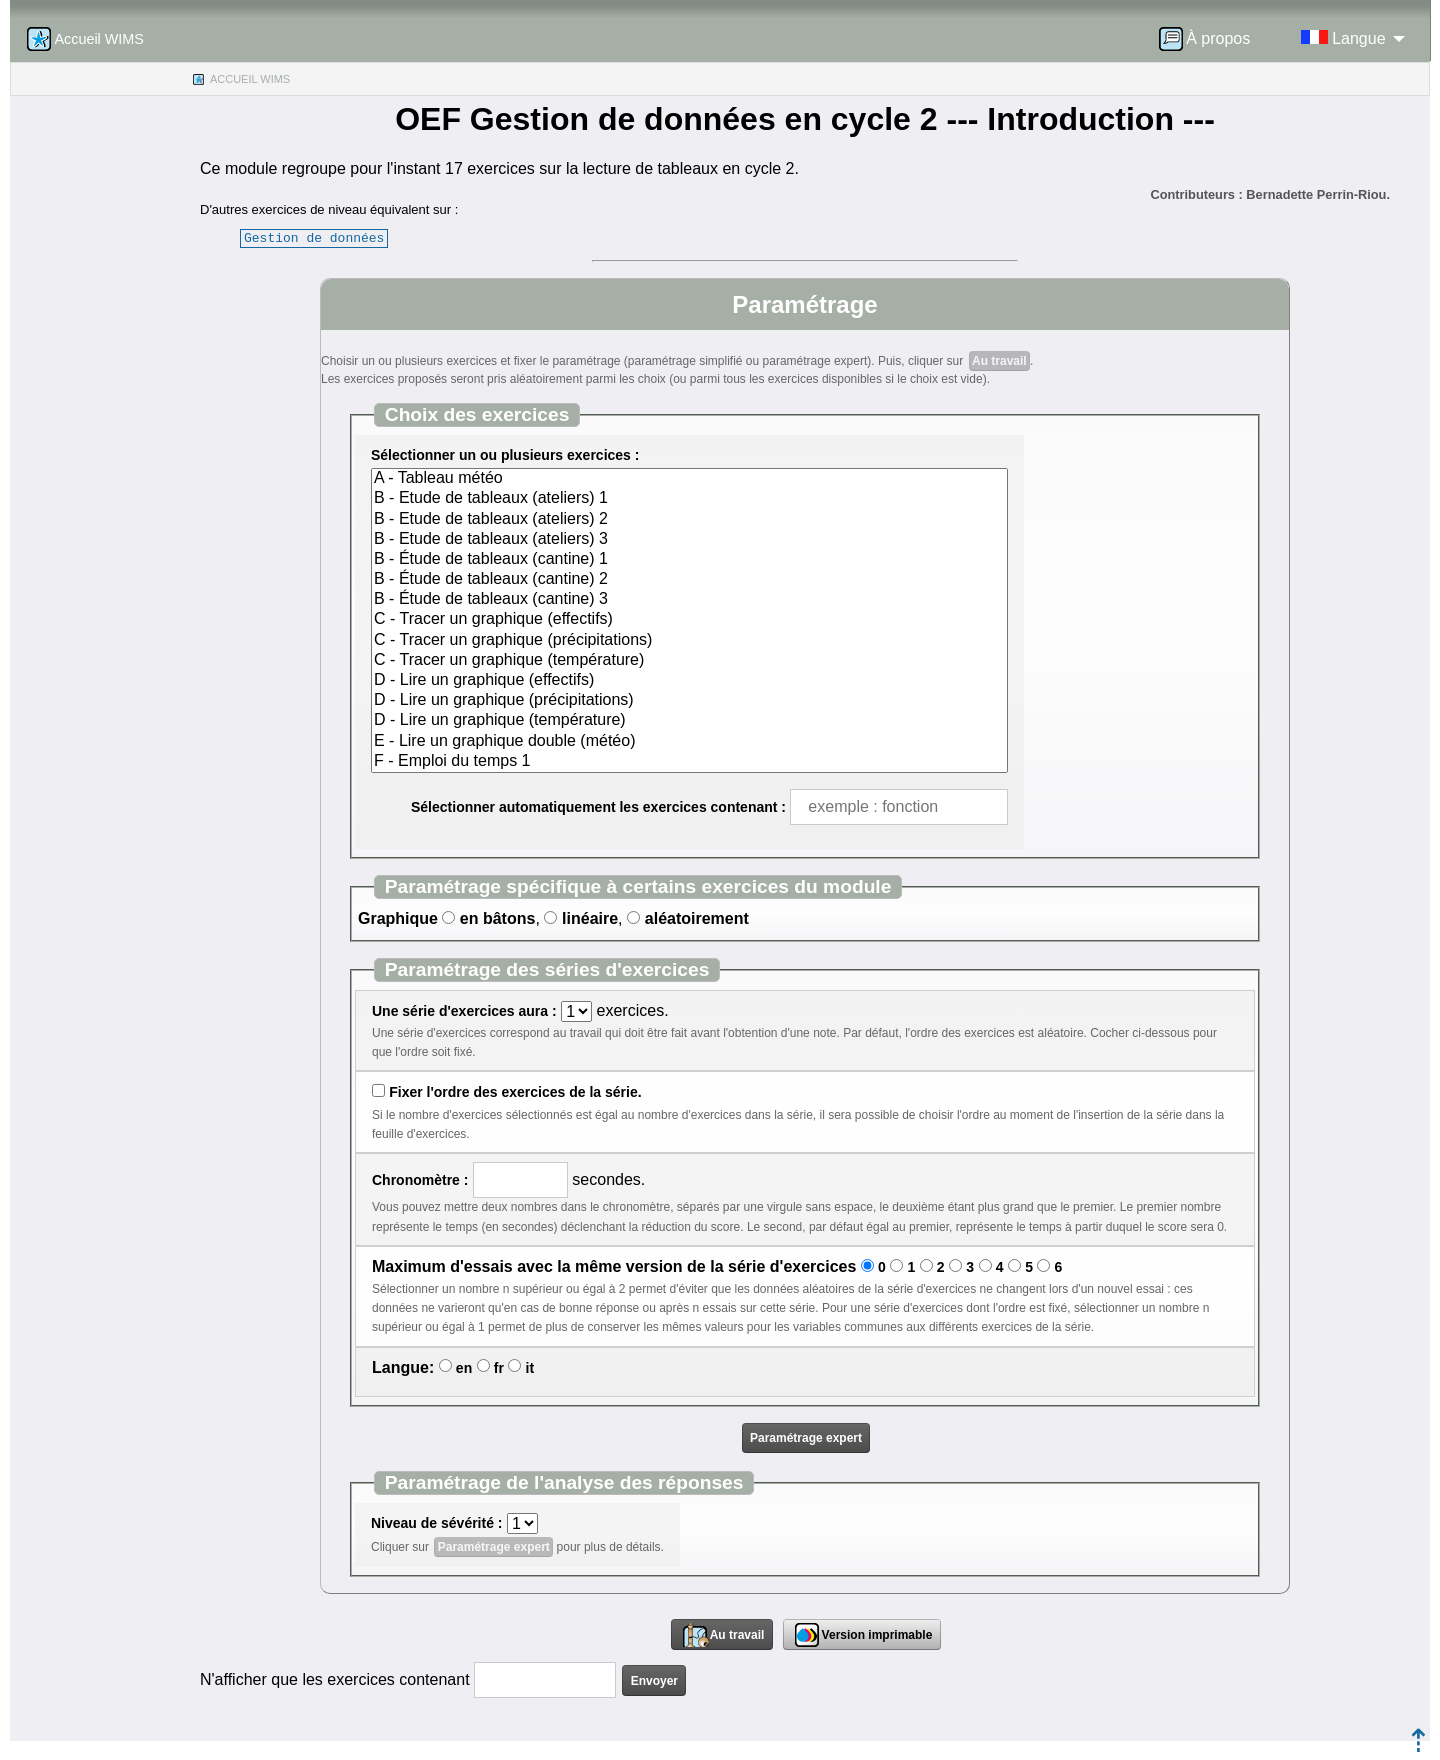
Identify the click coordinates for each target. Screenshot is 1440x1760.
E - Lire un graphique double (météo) (689, 742)
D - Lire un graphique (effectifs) (689, 681)
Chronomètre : (420, 1180)
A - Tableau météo (689, 479)
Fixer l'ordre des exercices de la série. (515, 1092)
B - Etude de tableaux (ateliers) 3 (689, 540)
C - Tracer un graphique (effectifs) (689, 620)
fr (499, 1368)
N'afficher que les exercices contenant (335, 1679)
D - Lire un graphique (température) (689, 721)
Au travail (999, 361)
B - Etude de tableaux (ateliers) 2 (689, 520)
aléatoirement (697, 918)
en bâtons (498, 918)
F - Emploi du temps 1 (689, 762)
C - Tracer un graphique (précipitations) (689, 641)
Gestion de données (314, 238)
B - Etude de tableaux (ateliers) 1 (689, 499)
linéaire (590, 918)
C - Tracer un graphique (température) (689, 661)
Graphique (398, 918)
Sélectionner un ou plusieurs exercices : (505, 455)
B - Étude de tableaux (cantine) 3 (689, 600)
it (530, 1368)
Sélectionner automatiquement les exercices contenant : (598, 807)
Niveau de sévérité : (437, 1523)
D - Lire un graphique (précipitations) (689, 701)
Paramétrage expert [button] (806, 1438)
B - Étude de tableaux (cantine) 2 (689, 580)
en (464, 1368)
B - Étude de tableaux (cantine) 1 (689, 560)
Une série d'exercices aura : (464, 1011)
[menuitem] (1211, 39)
